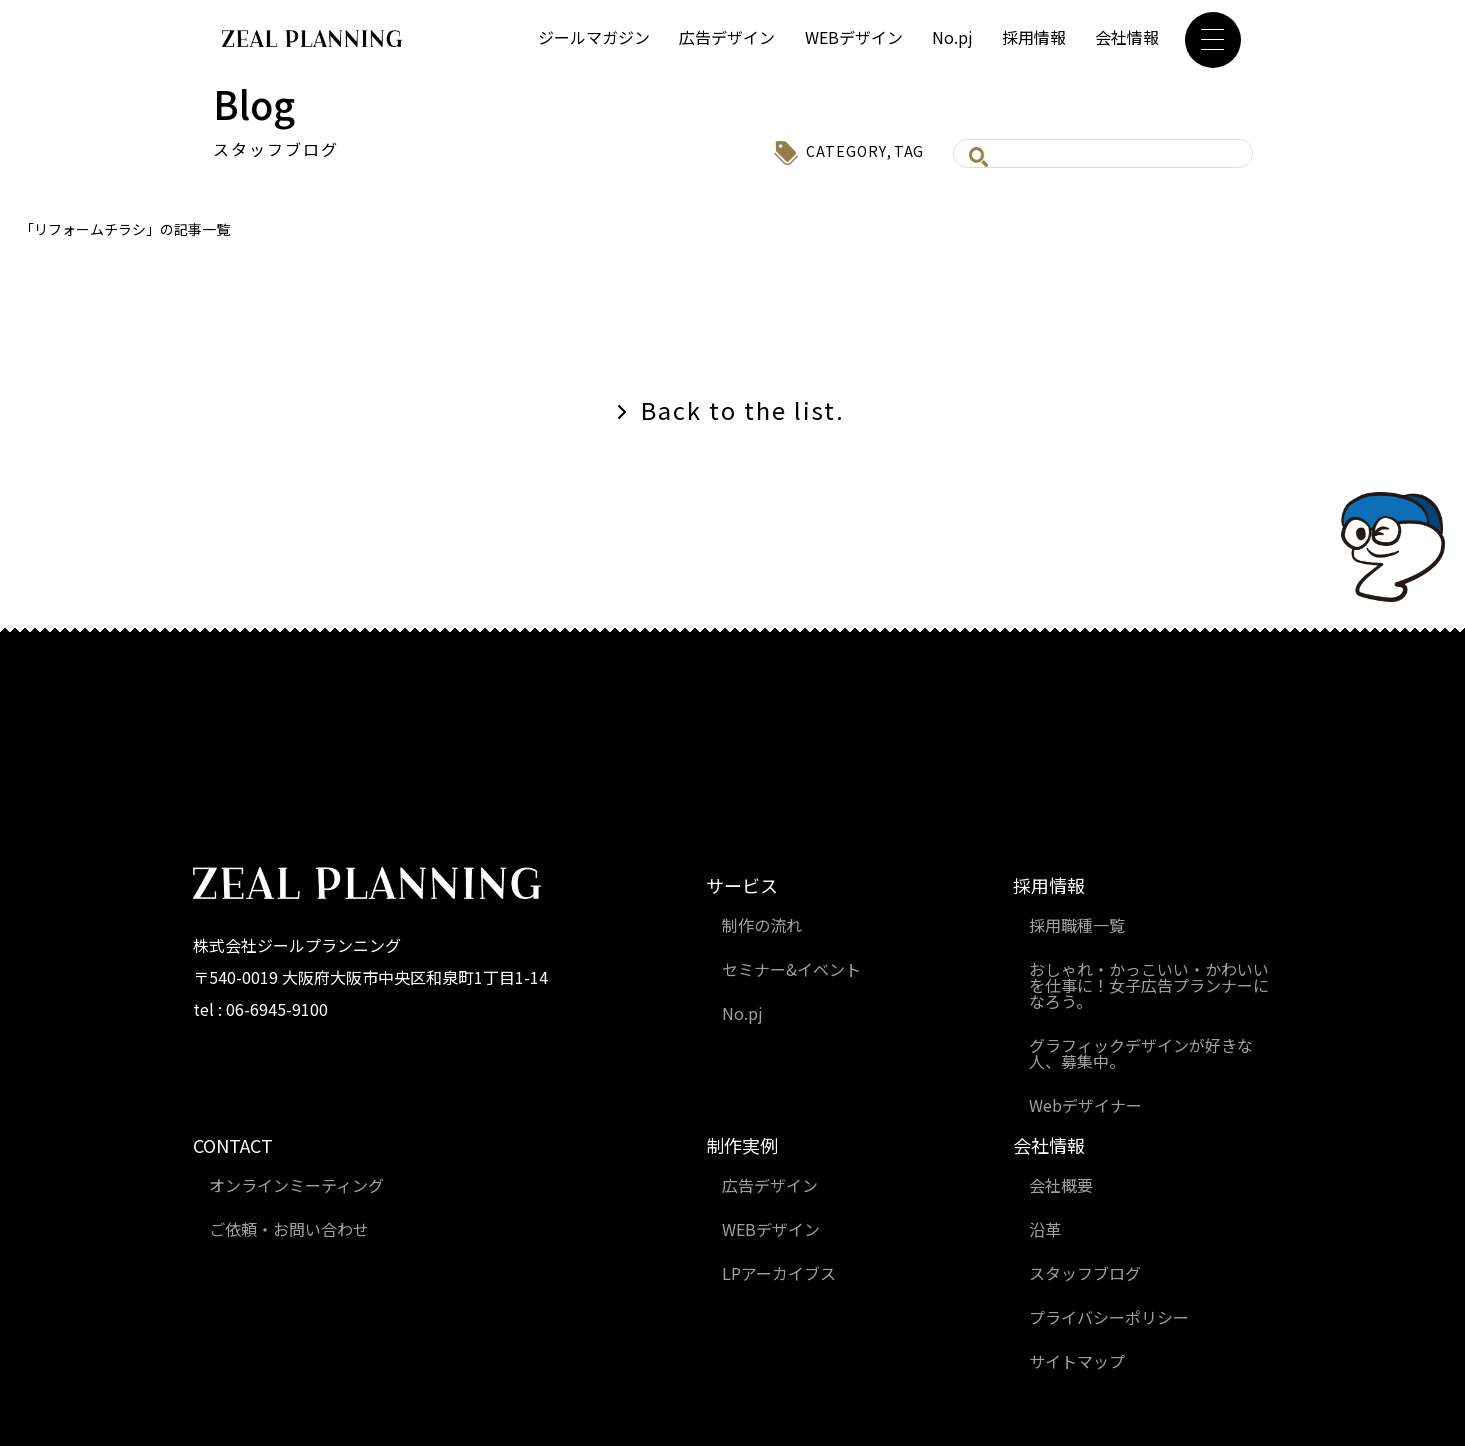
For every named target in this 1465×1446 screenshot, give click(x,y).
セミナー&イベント (791, 969)
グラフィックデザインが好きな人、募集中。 (1141, 1053)
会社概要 (1061, 1185)
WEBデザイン (854, 37)
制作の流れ (762, 925)
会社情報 (1127, 37)
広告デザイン (727, 37)
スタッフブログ (1085, 1273)
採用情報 (1034, 37)
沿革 (1045, 1229)
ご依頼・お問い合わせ (289, 1229)
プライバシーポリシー (1109, 1317)
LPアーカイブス (779, 1273)
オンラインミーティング (296, 1185)
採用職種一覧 (1077, 925)
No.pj (952, 37)
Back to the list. (743, 409)
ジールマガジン (594, 37)
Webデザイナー (1085, 1105)
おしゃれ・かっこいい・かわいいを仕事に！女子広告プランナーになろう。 (1149, 985)
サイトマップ (1077, 1361)
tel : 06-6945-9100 (260, 1009)
